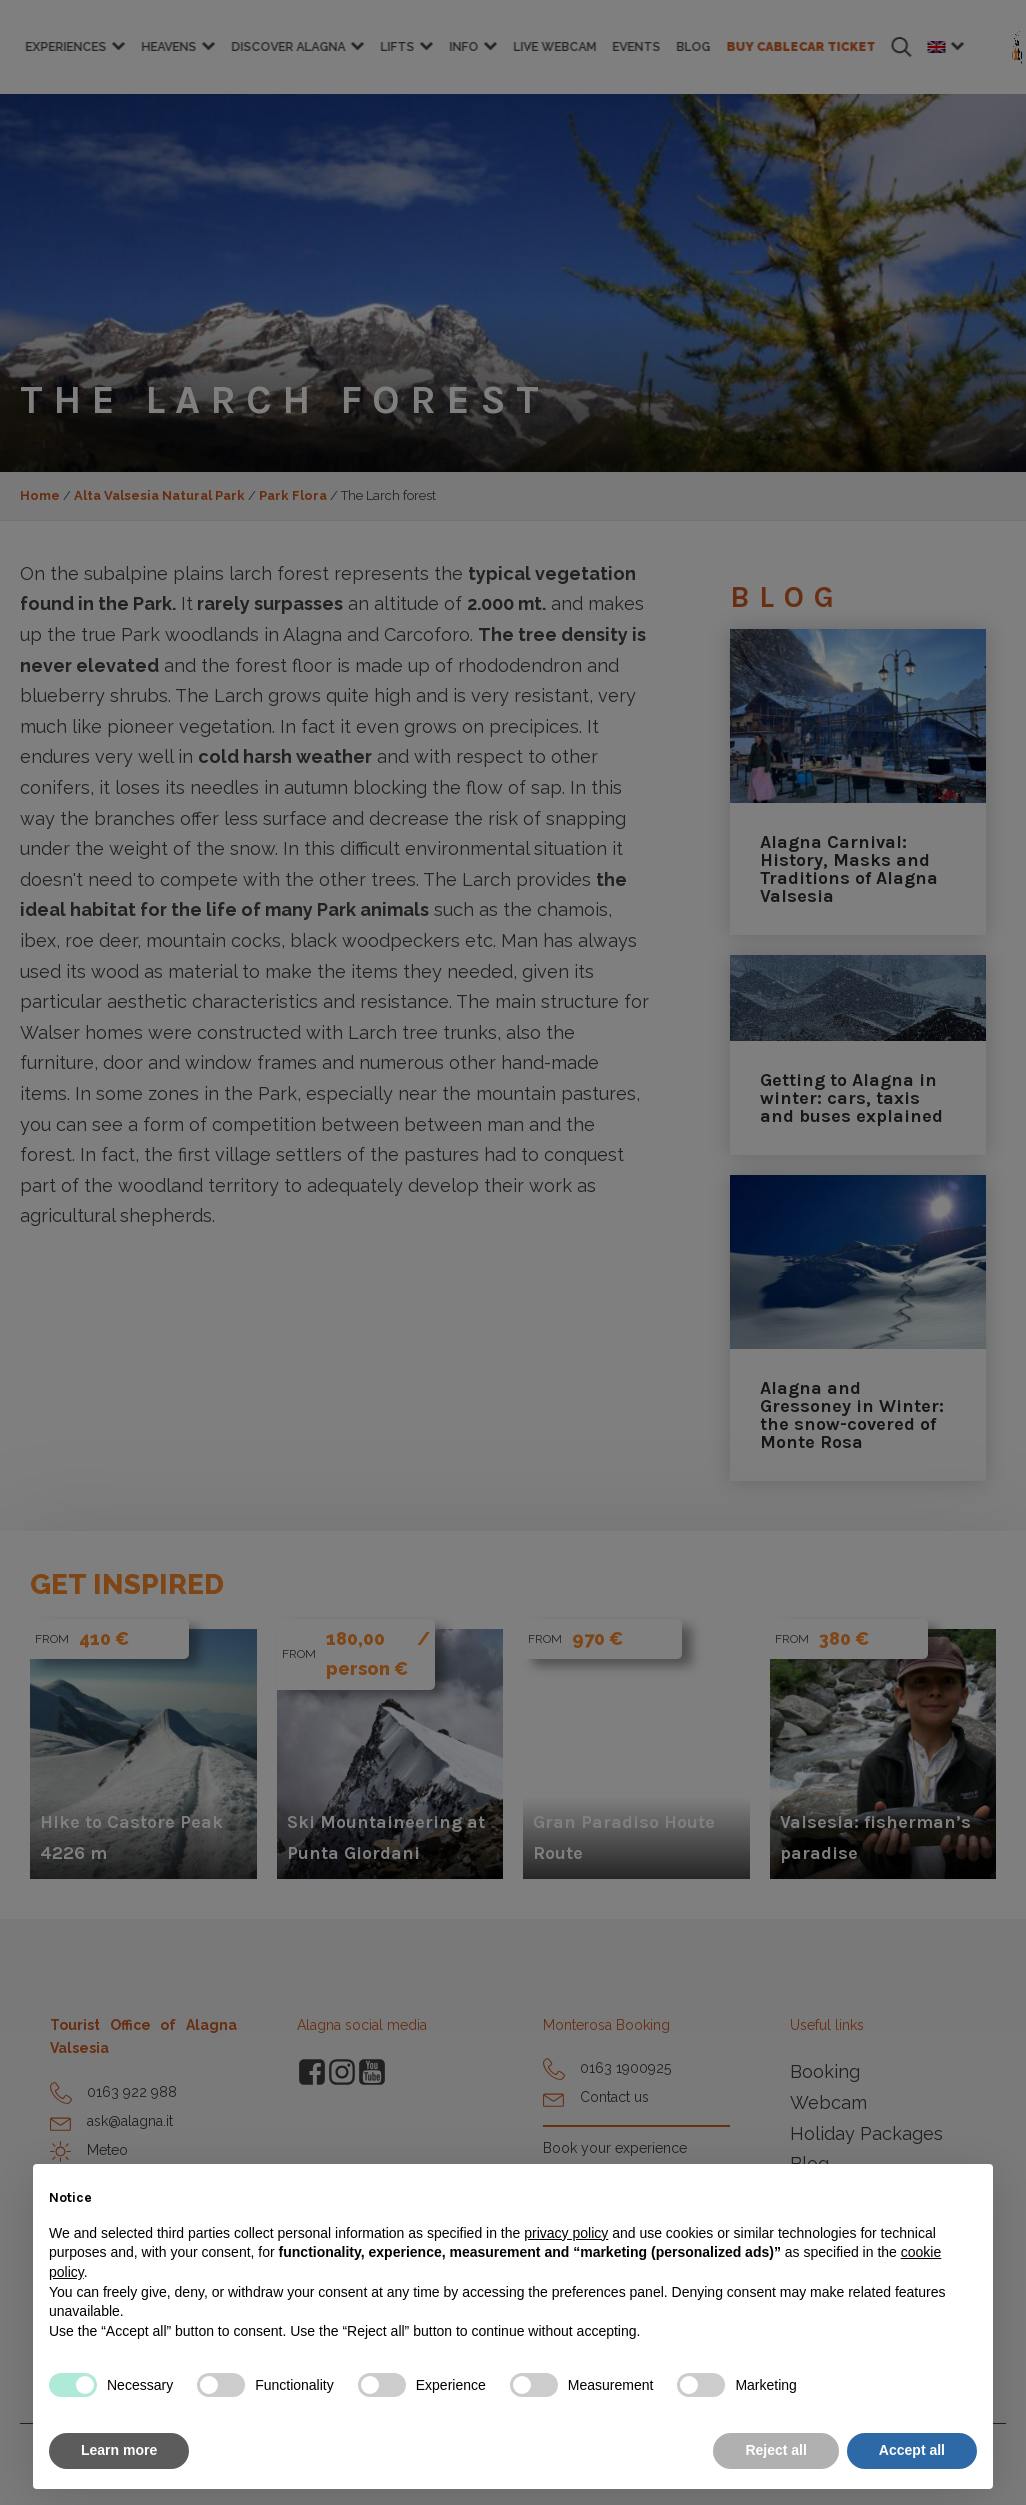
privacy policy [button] (566, 2233)
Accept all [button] (912, 2450)
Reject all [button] (775, 2450)
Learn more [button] (119, 2450)
